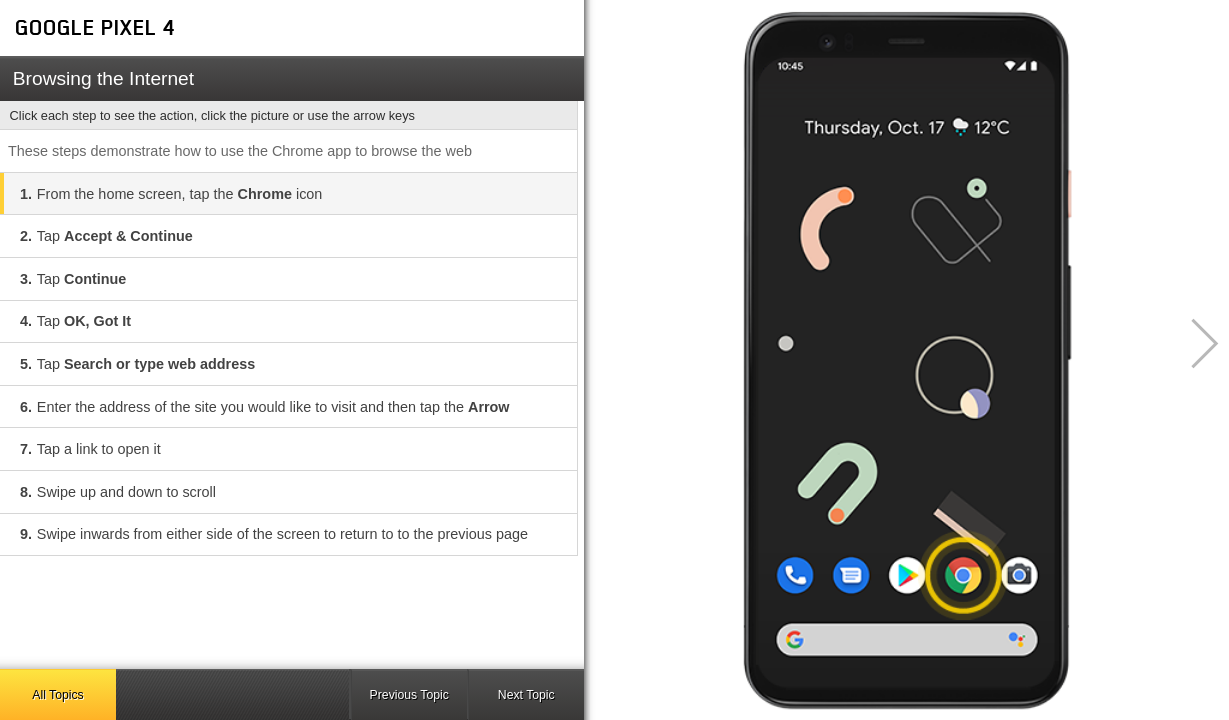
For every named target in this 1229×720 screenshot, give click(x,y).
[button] (1193, 343)
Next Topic (526, 695)
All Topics (57, 695)
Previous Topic (409, 695)
